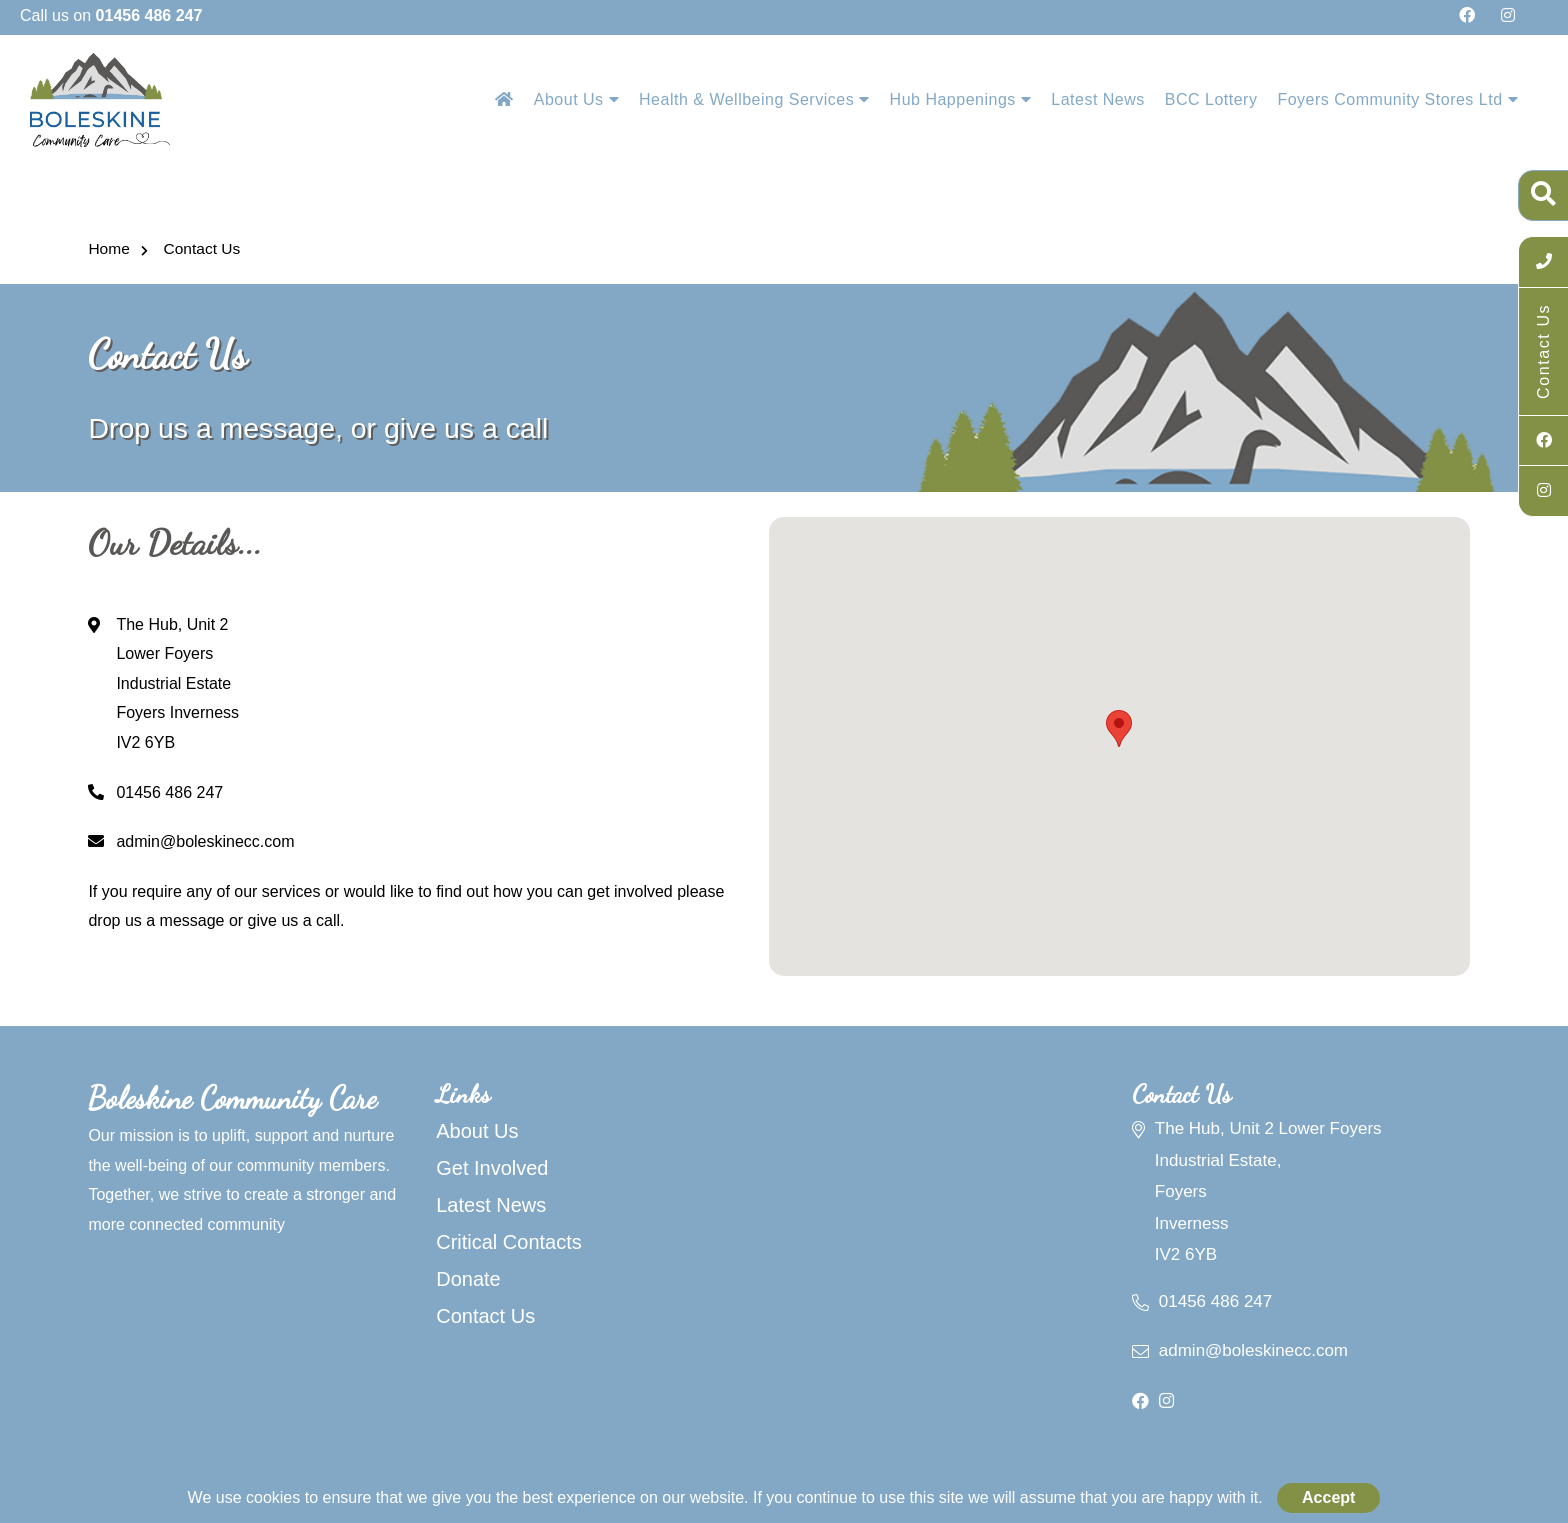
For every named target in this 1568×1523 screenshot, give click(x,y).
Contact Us (199, 248)
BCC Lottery (1211, 99)
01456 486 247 (155, 792)
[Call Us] (1543, 262)
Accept (1328, 1497)
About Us (576, 99)
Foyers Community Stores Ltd (1397, 99)
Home (108, 248)
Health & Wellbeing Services (754, 99)
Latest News (1098, 99)
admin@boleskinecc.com (191, 841)
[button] (1119, 728)
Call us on (111, 15)
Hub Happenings (961, 99)
